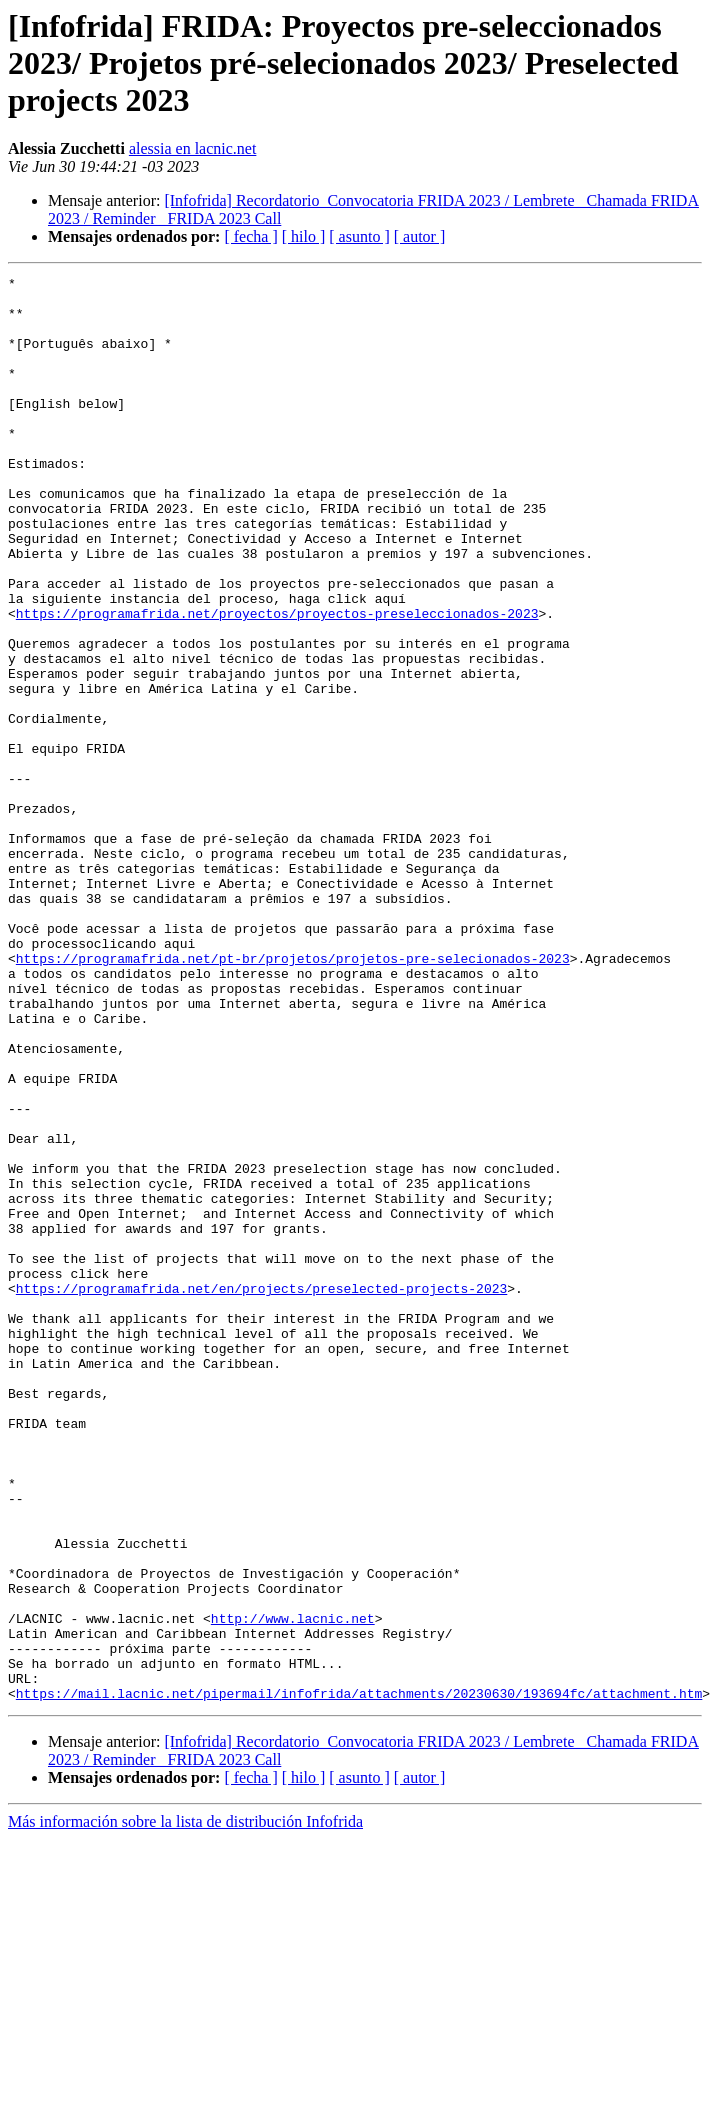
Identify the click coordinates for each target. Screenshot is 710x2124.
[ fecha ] (250, 236)
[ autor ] (420, 236)
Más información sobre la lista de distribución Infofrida (185, 2106)
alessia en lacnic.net (193, 148)
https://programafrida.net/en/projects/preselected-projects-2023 (261, 1492)
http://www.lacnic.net (293, 1888)
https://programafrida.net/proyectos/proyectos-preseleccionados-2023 (277, 682)
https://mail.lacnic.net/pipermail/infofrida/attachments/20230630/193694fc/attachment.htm (359, 1978)
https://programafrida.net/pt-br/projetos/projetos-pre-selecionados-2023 (293, 1096)
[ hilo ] (304, 236)
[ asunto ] (359, 236)
